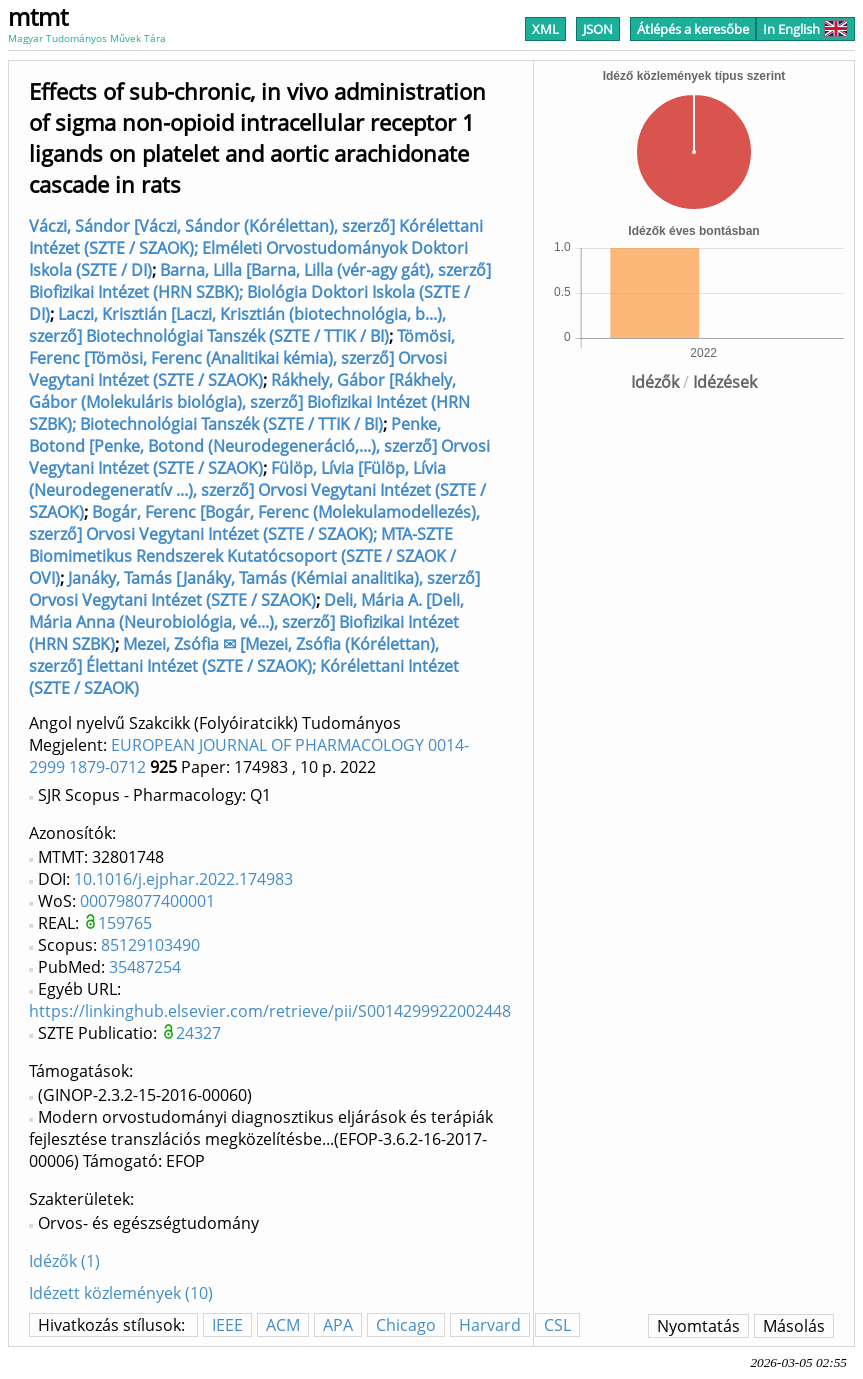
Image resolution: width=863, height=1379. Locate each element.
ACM (283, 1325)
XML (545, 29)
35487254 (145, 967)
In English (805, 29)
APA (338, 1325)
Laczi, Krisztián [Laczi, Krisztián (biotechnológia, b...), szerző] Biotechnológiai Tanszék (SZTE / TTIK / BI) (237, 325)
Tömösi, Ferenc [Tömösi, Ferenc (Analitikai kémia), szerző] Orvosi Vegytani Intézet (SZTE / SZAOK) (242, 358)
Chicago (406, 1325)
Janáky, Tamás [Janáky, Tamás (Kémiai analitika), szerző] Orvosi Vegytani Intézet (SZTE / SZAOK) (254, 589)
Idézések (725, 382)
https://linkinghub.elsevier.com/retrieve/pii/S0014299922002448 (270, 1011)
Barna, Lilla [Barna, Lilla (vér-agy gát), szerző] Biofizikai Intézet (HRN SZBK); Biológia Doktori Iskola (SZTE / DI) (260, 292)
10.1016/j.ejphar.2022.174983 (183, 879)
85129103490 (150, 945)
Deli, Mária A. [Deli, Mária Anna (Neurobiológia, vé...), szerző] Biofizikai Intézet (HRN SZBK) (246, 622)
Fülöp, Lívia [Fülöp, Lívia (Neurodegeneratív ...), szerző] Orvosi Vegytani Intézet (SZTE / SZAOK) (257, 490)
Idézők (655, 382)
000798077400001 (147, 901)
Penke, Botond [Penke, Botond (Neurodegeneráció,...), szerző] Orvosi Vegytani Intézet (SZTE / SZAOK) (259, 446)
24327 (198, 1033)
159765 (125, 923)
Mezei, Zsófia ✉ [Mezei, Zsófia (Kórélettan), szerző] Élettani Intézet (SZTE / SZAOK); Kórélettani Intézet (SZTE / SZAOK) (244, 666)
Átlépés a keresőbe (693, 29)
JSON (598, 29)
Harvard (490, 1325)
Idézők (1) (64, 1261)
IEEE (227, 1325)
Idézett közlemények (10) (121, 1293)
